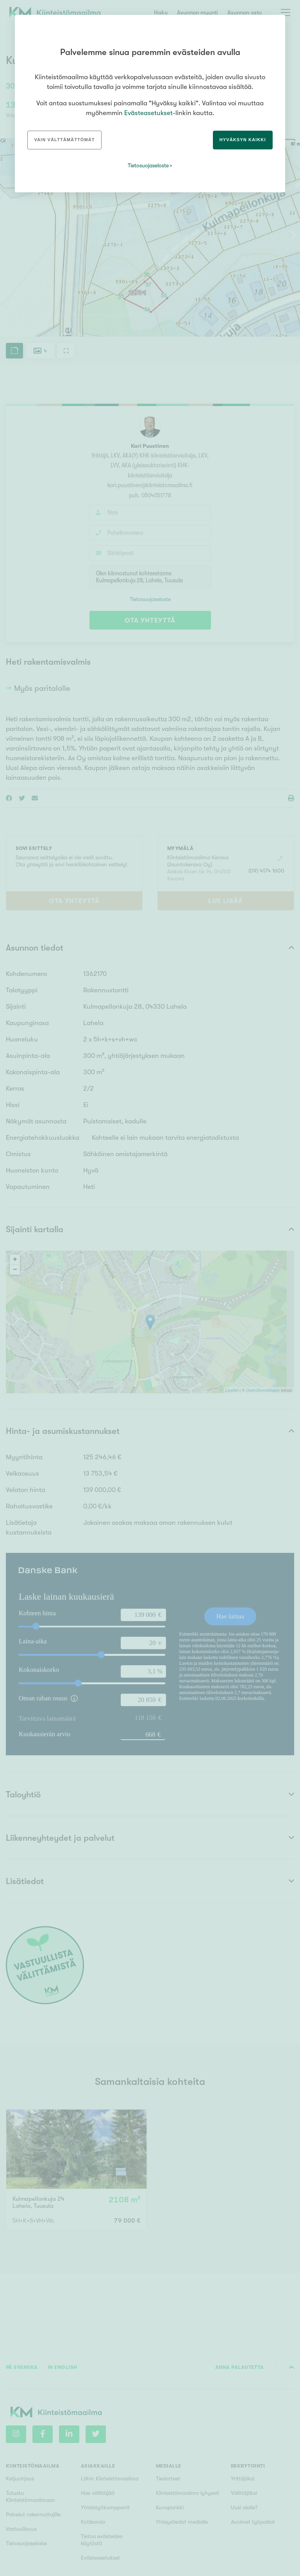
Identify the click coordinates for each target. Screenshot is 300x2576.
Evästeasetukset (148, 113)
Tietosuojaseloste (148, 165)
